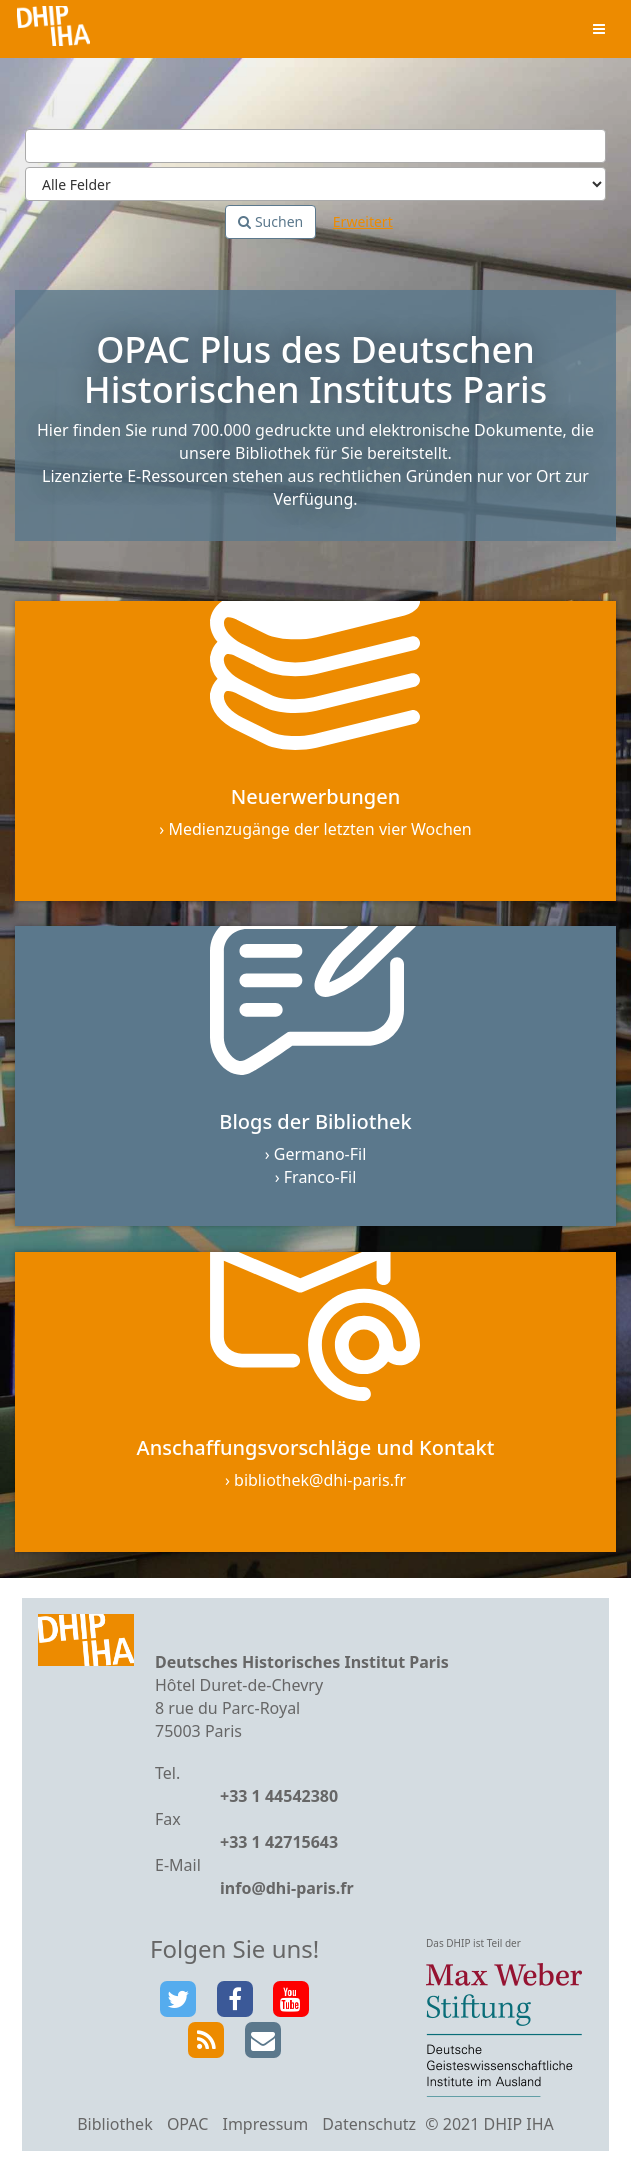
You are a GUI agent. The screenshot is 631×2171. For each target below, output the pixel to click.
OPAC (187, 2124)
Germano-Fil (320, 1154)
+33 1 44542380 (279, 1796)
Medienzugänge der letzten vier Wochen (319, 829)
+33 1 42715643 (279, 1842)
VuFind (53, 30)
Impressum (265, 2124)
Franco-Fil (320, 1177)
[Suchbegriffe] (315, 146)
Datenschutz (369, 2124)
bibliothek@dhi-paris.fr (320, 1480)
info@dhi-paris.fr (287, 1888)
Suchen (270, 221)
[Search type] (315, 184)
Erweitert (363, 221)
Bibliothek (115, 2124)
